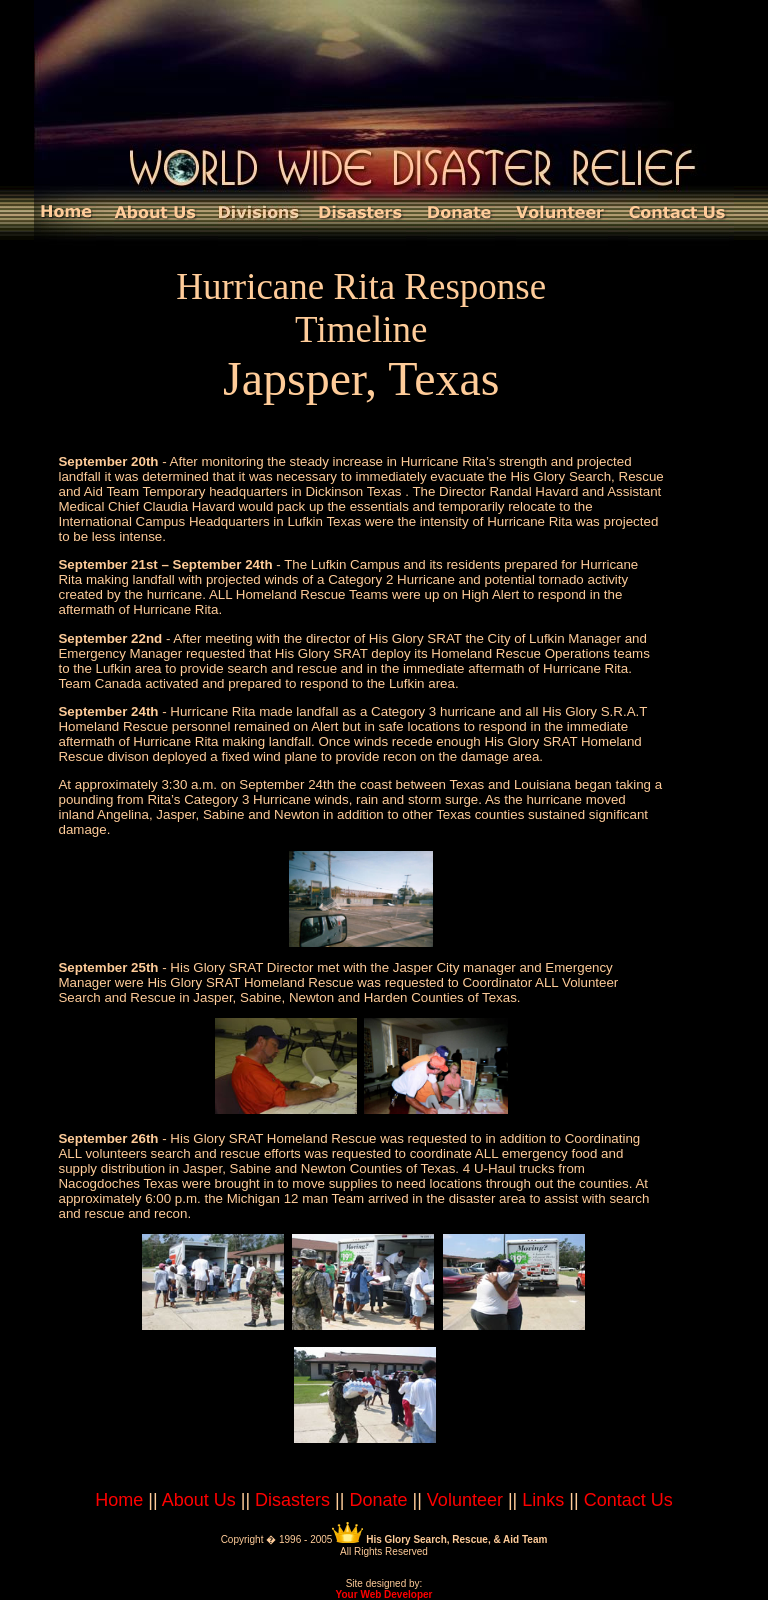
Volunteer (465, 1500)
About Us (199, 1500)
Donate (378, 1500)
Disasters (292, 1500)
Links (543, 1500)
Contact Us (628, 1500)
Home (119, 1500)
